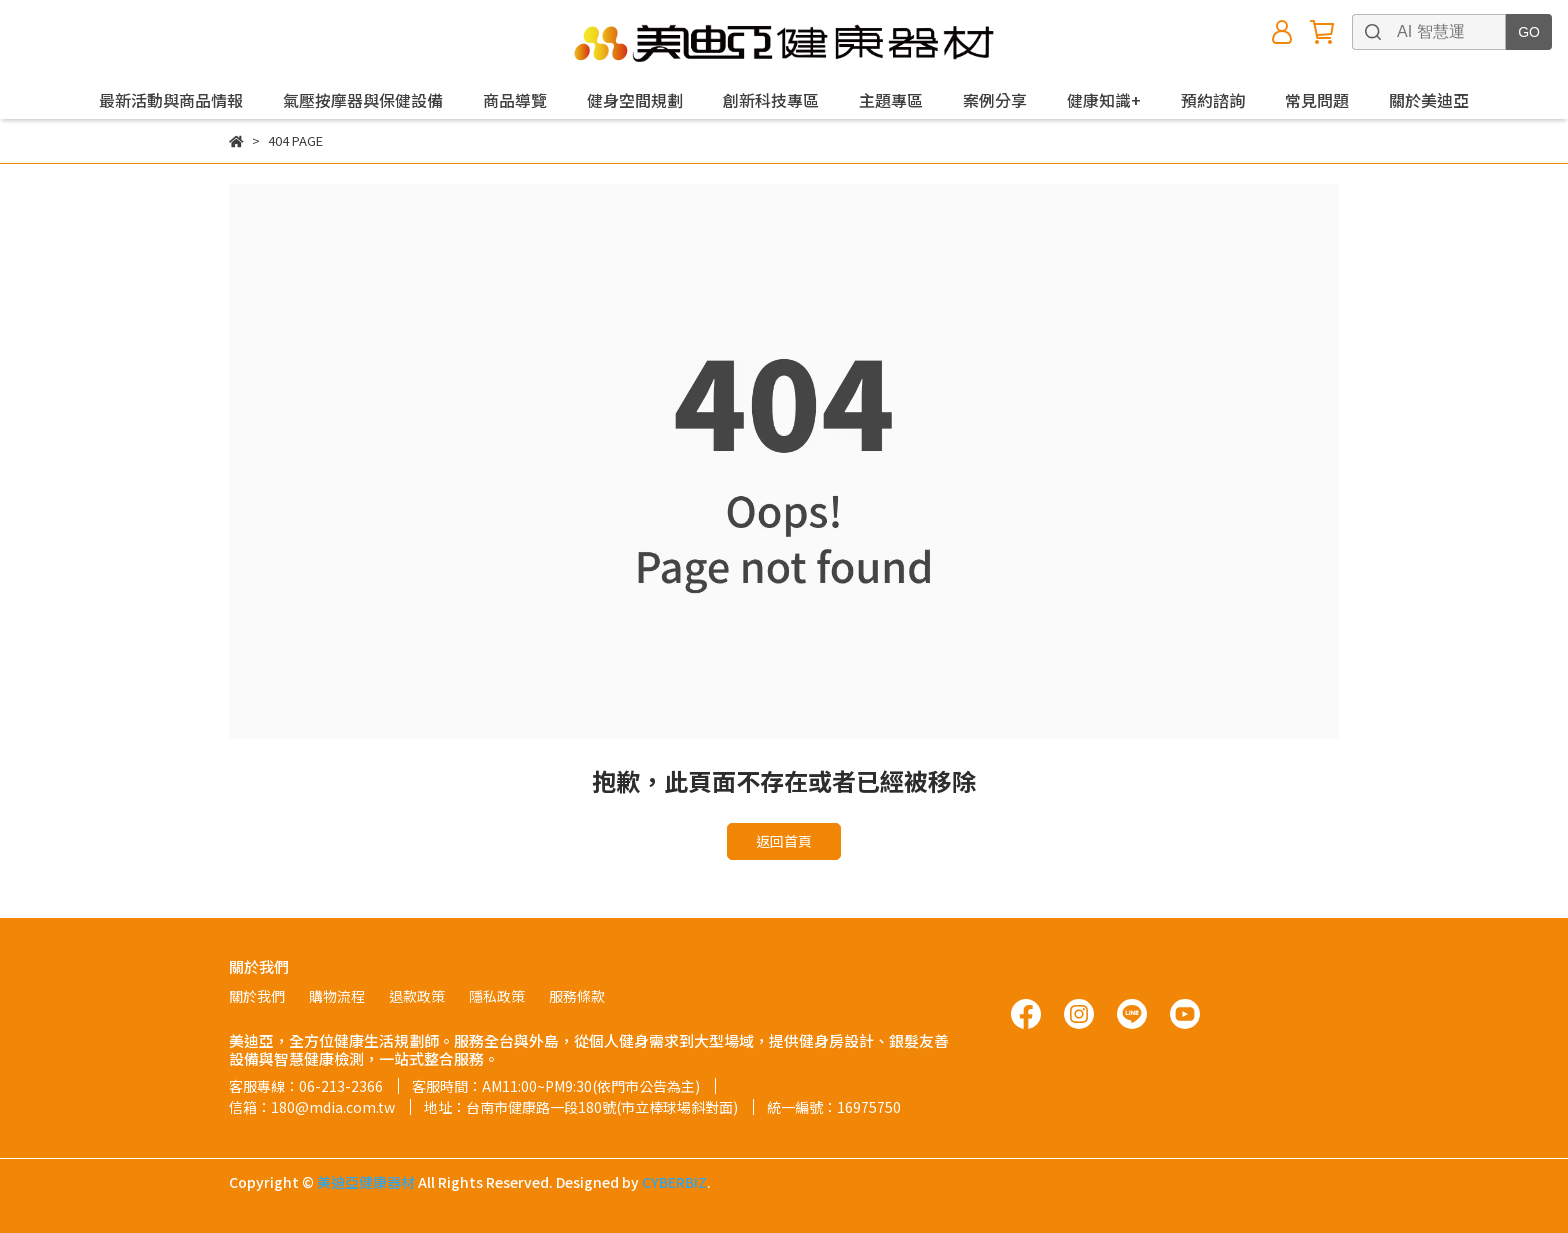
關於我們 (257, 996)
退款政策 (417, 996)
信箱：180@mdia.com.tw (312, 1107)
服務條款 (577, 996)
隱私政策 (497, 996)
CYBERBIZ (674, 1182)
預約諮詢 (1213, 100)
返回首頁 (784, 841)
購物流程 (337, 996)
